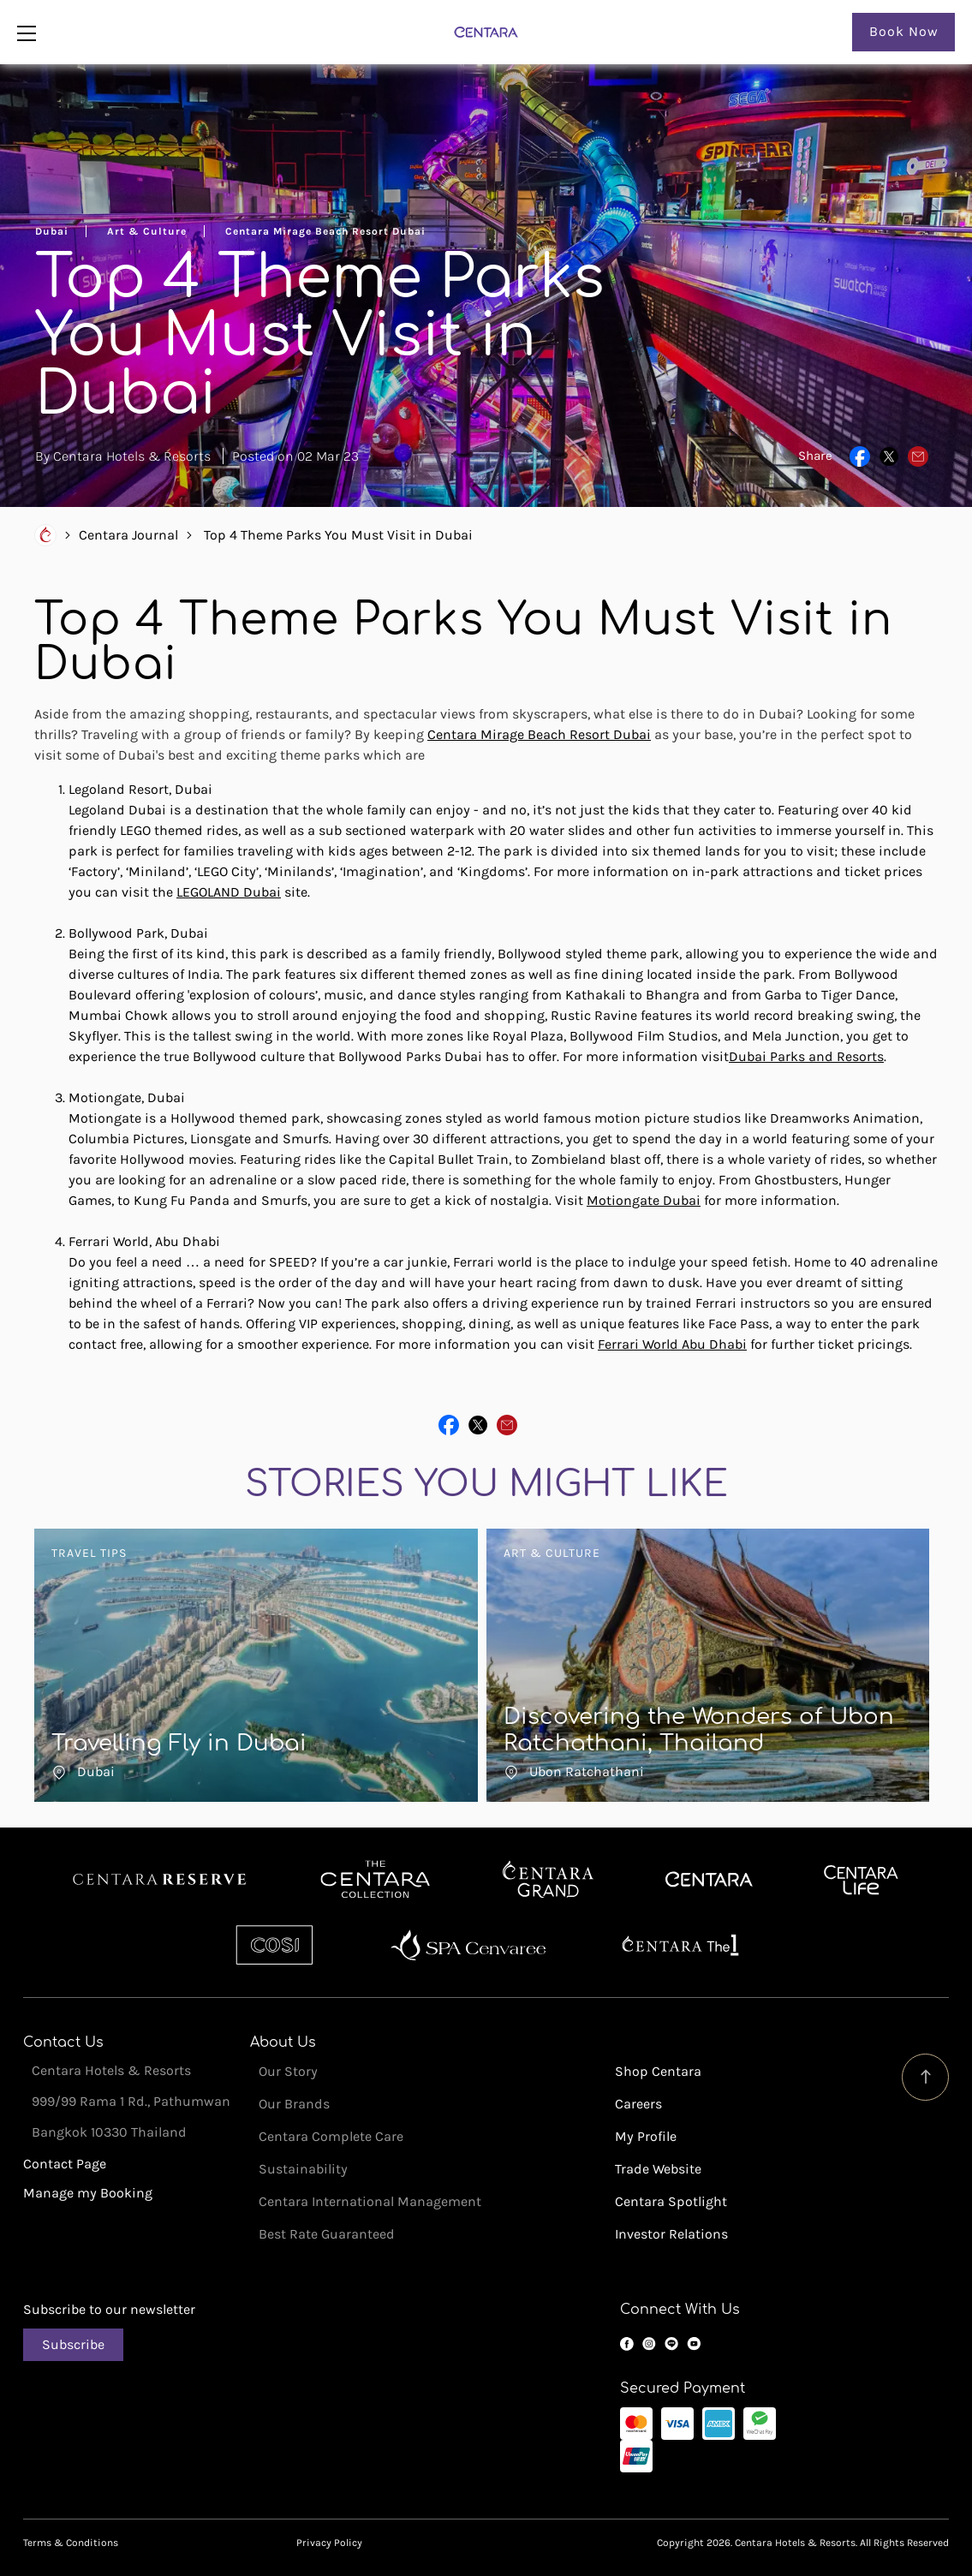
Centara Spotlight (671, 2201)
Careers (638, 2104)
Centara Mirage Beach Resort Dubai (539, 734)
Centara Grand (548, 1879)
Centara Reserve (160, 1879)
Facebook (627, 2344)
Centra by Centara (862, 1879)
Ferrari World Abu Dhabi (672, 1344)
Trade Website (658, 2169)
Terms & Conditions (70, 2543)
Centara (709, 1879)
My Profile (646, 2136)
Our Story (288, 2071)
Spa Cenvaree (468, 1944)
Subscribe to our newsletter (109, 2309)
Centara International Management (370, 2201)
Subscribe (73, 2344)
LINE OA (671, 2344)
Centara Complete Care (331, 2136)
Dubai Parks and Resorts (806, 1056)
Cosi (274, 1944)
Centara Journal (128, 535)
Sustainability (303, 2169)
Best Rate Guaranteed (327, 2234)
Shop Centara (658, 2071)
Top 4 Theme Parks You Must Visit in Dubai (338, 535)
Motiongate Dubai (644, 1200)
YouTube (694, 2344)
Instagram (649, 2344)
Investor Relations (671, 2234)
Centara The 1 (680, 1944)
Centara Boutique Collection (375, 1879)
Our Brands (294, 2104)
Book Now (904, 31)
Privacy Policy (329, 2543)
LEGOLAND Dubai (228, 892)
